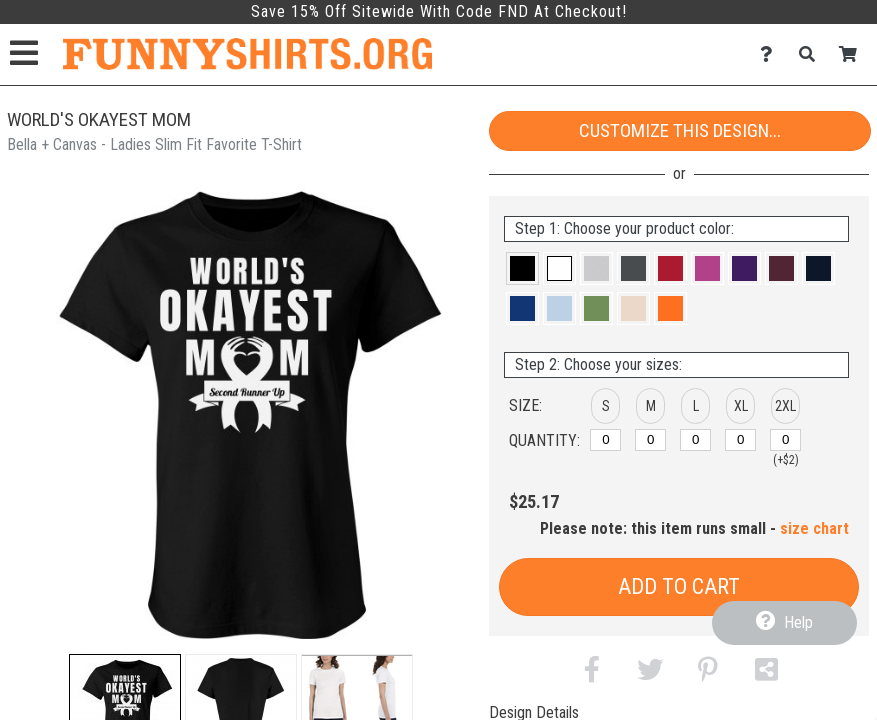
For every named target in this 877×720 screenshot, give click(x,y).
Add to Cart (679, 586)
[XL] (740, 440)
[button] (522, 268)
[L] (695, 440)
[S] (605, 440)
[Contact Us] (771, 54)
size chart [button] (814, 528)
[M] (650, 440)
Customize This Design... (680, 130)
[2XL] (785, 440)
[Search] (812, 54)
